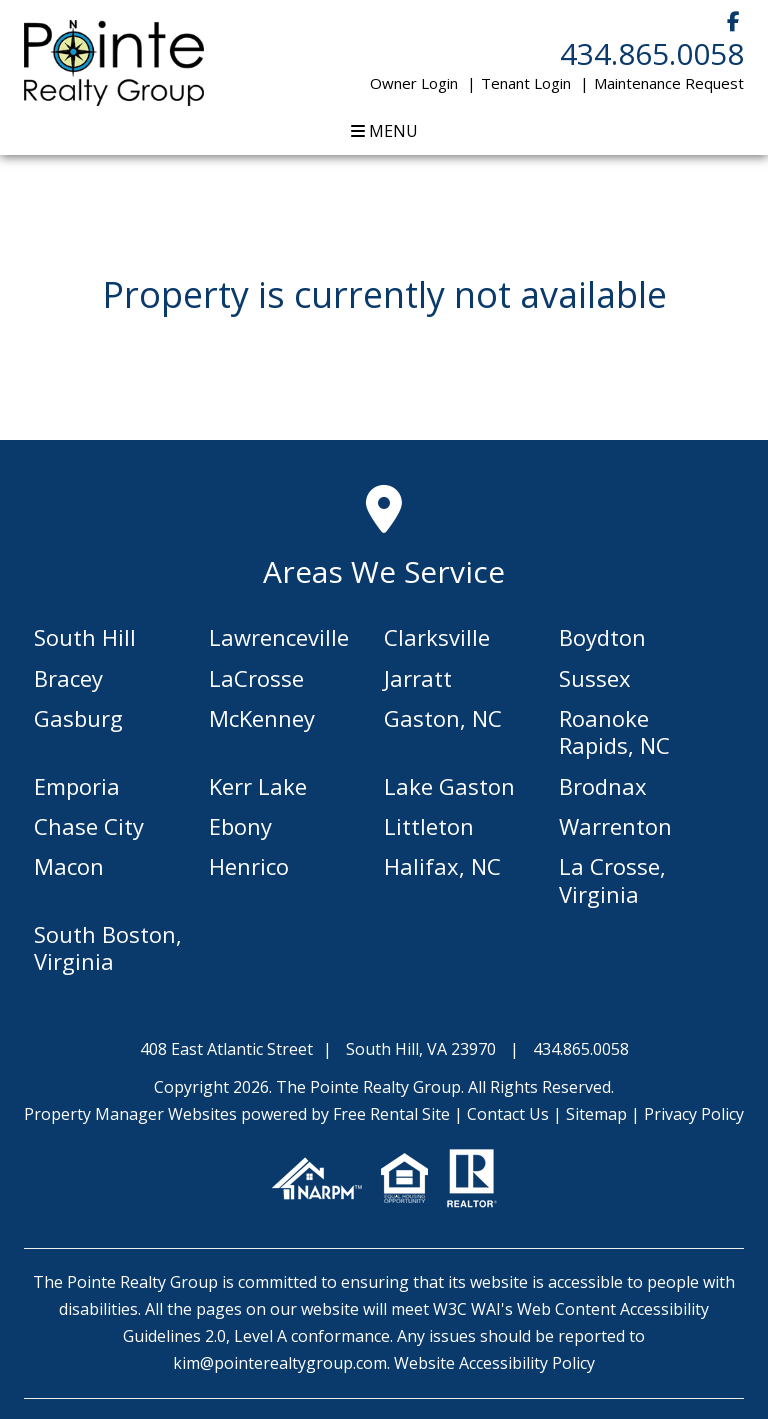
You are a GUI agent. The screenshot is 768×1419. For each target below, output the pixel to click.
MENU (384, 131)
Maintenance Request (669, 83)
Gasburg (78, 718)
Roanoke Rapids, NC (614, 731)
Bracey (68, 678)
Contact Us (508, 1114)
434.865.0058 (652, 53)
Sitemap (596, 1114)
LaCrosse (256, 678)
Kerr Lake (258, 786)
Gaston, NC (443, 718)
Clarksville (437, 637)
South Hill (85, 637)
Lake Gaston (449, 786)
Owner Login (414, 83)
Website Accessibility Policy (494, 1363)
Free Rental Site (391, 1114)
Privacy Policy (694, 1114)
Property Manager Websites (130, 1114)
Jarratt (418, 678)
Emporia (77, 786)
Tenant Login (526, 83)
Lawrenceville (279, 637)
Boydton (602, 637)
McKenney (262, 718)
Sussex (595, 678)
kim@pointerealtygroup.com (280, 1363)
